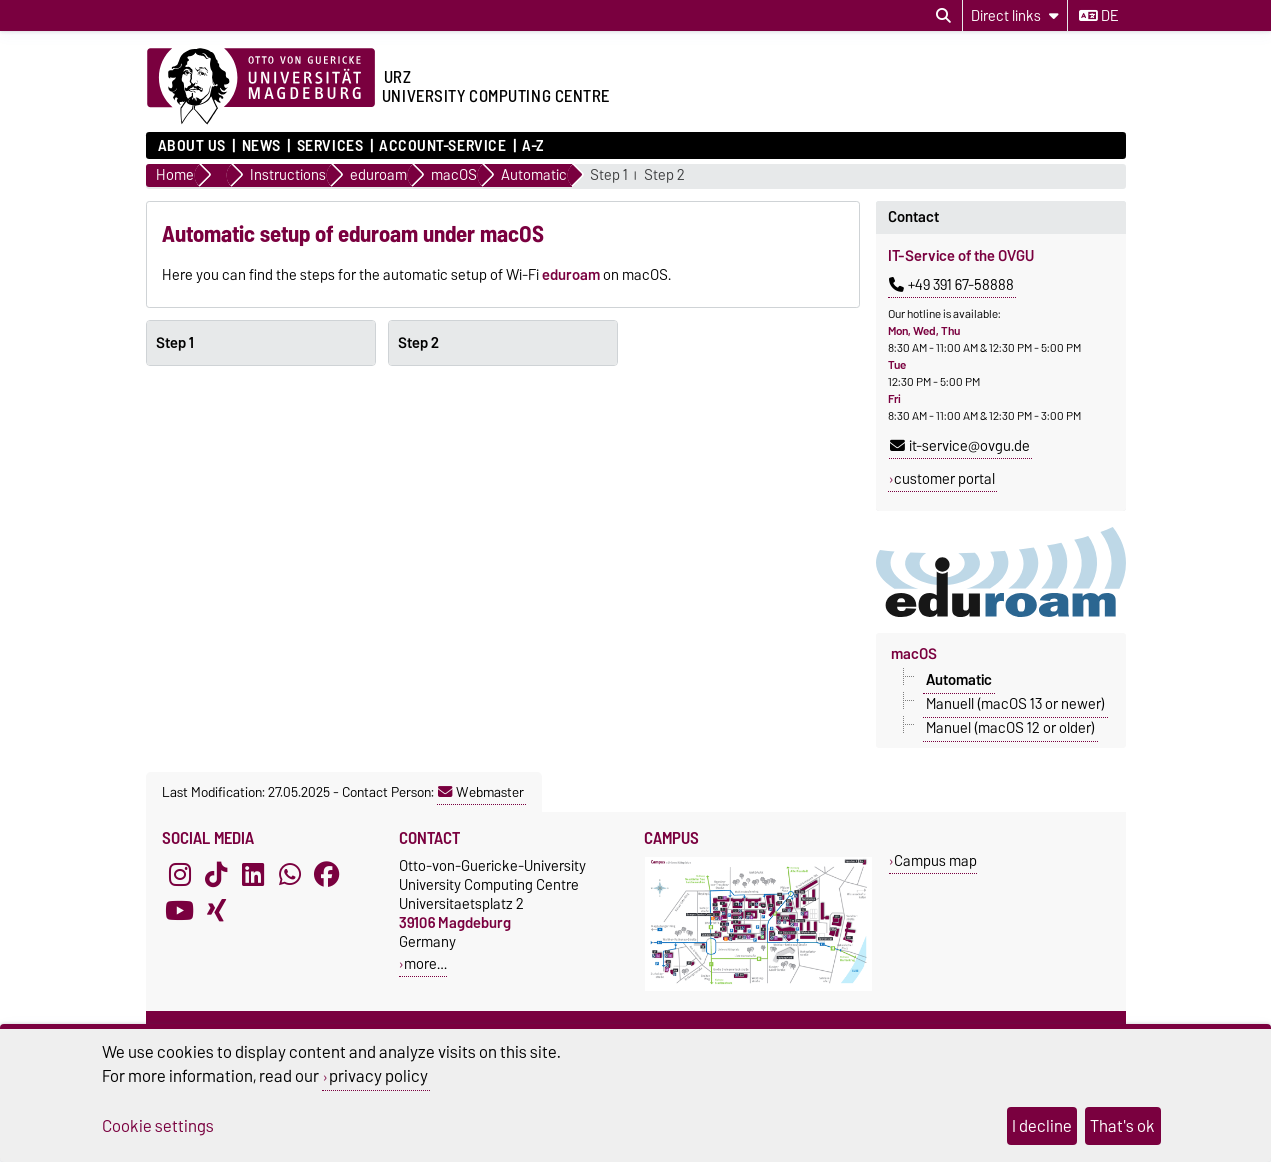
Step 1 (609, 175)
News (261, 146)
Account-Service (442, 146)
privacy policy (378, 1076)
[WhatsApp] (290, 874)
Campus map (935, 860)
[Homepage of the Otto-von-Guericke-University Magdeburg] (261, 87)
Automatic (959, 680)
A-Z (533, 146)
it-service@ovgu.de (960, 446)
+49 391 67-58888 (951, 285)
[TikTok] (216, 874)
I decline (1042, 1126)
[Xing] (216, 910)
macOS (914, 654)
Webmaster (481, 792)
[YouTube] (180, 910)
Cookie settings (158, 1126)
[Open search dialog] (943, 16)
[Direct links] (1015, 15)
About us (192, 146)
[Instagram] (180, 874)
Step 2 (664, 175)
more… (425, 963)
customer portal (944, 479)
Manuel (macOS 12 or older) (1010, 728)
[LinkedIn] (253, 874)
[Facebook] (327, 874)
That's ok (1122, 1126)
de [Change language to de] (1098, 16)
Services (330, 146)
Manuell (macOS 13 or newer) (1015, 704)
